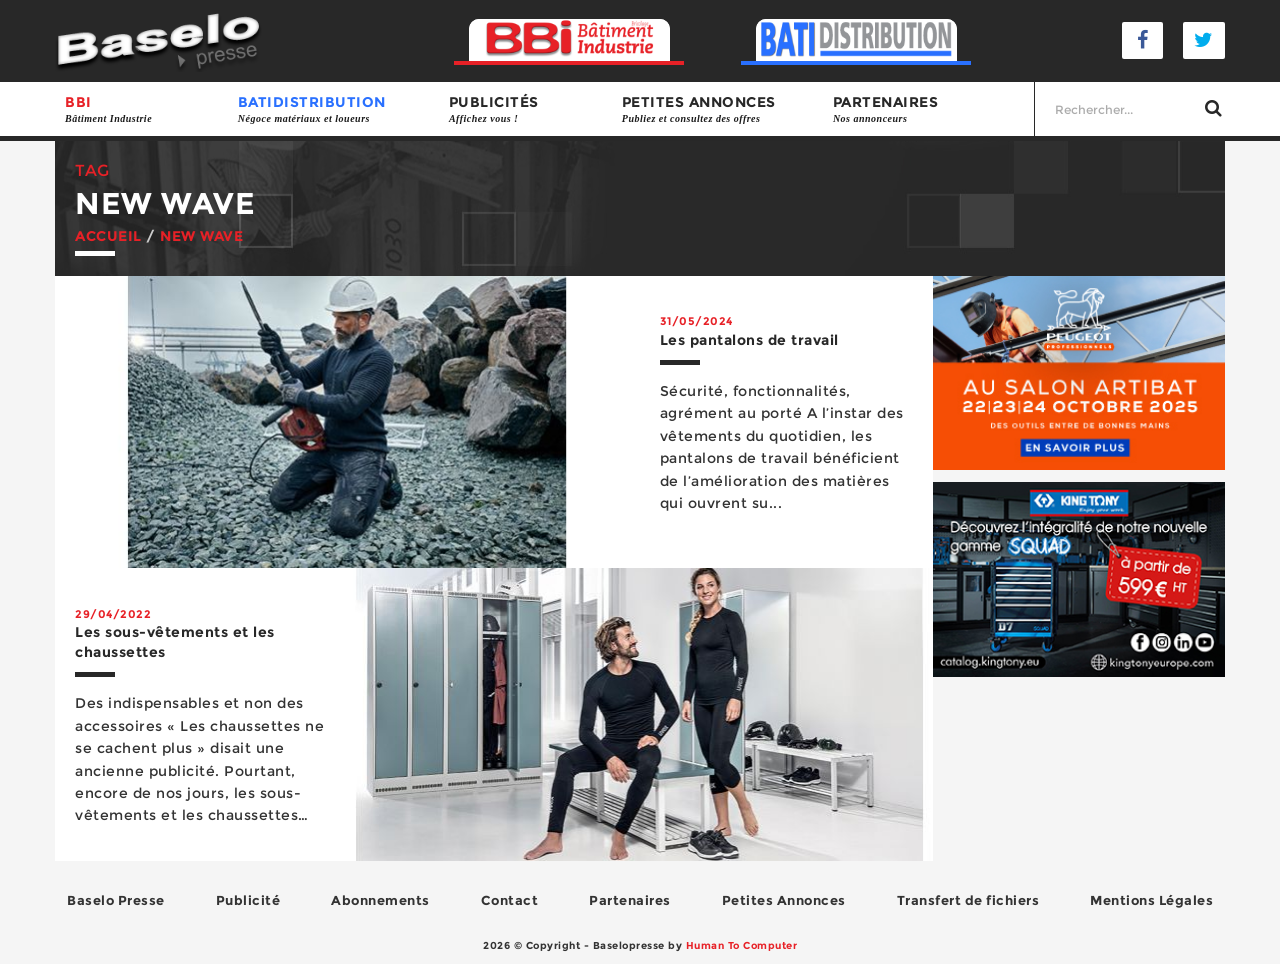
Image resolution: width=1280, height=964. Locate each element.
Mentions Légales (1151, 900)
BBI (141, 109)
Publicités (525, 109)
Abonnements (380, 900)
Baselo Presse (116, 900)
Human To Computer (742, 945)
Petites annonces (717, 109)
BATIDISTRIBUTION (333, 109)
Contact (510, 900)
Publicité (248, 900)
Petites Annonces (784, 900)
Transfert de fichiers (968, 900)
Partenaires (928, 109)
